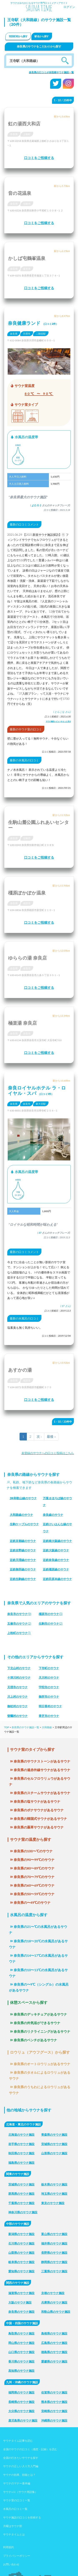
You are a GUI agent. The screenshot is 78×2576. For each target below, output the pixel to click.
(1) (19, 1633)
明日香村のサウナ (50, 1706)
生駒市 (27, 203)
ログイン (69, 7)
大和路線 (47, 1727)
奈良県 (14, 134)
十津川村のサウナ (19, 1677)
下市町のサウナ (49, 1668)
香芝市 (27, 268)
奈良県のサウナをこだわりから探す (39, 46)
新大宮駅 (41, 1103)
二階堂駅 (41, 333)
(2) (19, 1623)
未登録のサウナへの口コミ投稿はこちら (47, 1453)
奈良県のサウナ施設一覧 (25, 1727)
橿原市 (27, 903)
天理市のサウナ (17, 1687)
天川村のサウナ (49, 1677)
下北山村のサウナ (19, 1668)
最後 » (51, 1436)
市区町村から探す (18, 36)
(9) (19, 1614)
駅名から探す (42, 36)
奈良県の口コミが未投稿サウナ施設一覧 (51, 72)
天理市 (26, 333)
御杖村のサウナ (17, 1706)
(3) (51, 1614)
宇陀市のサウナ (49, 1687)
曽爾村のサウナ (17, 1716)
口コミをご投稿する (39, 158)
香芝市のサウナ (49, 1716)
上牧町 (27, 134)
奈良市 (27, 968)
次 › (39, 1436)
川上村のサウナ (17, 1696)
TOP (6, 1727)
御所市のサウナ (49, 1696)
